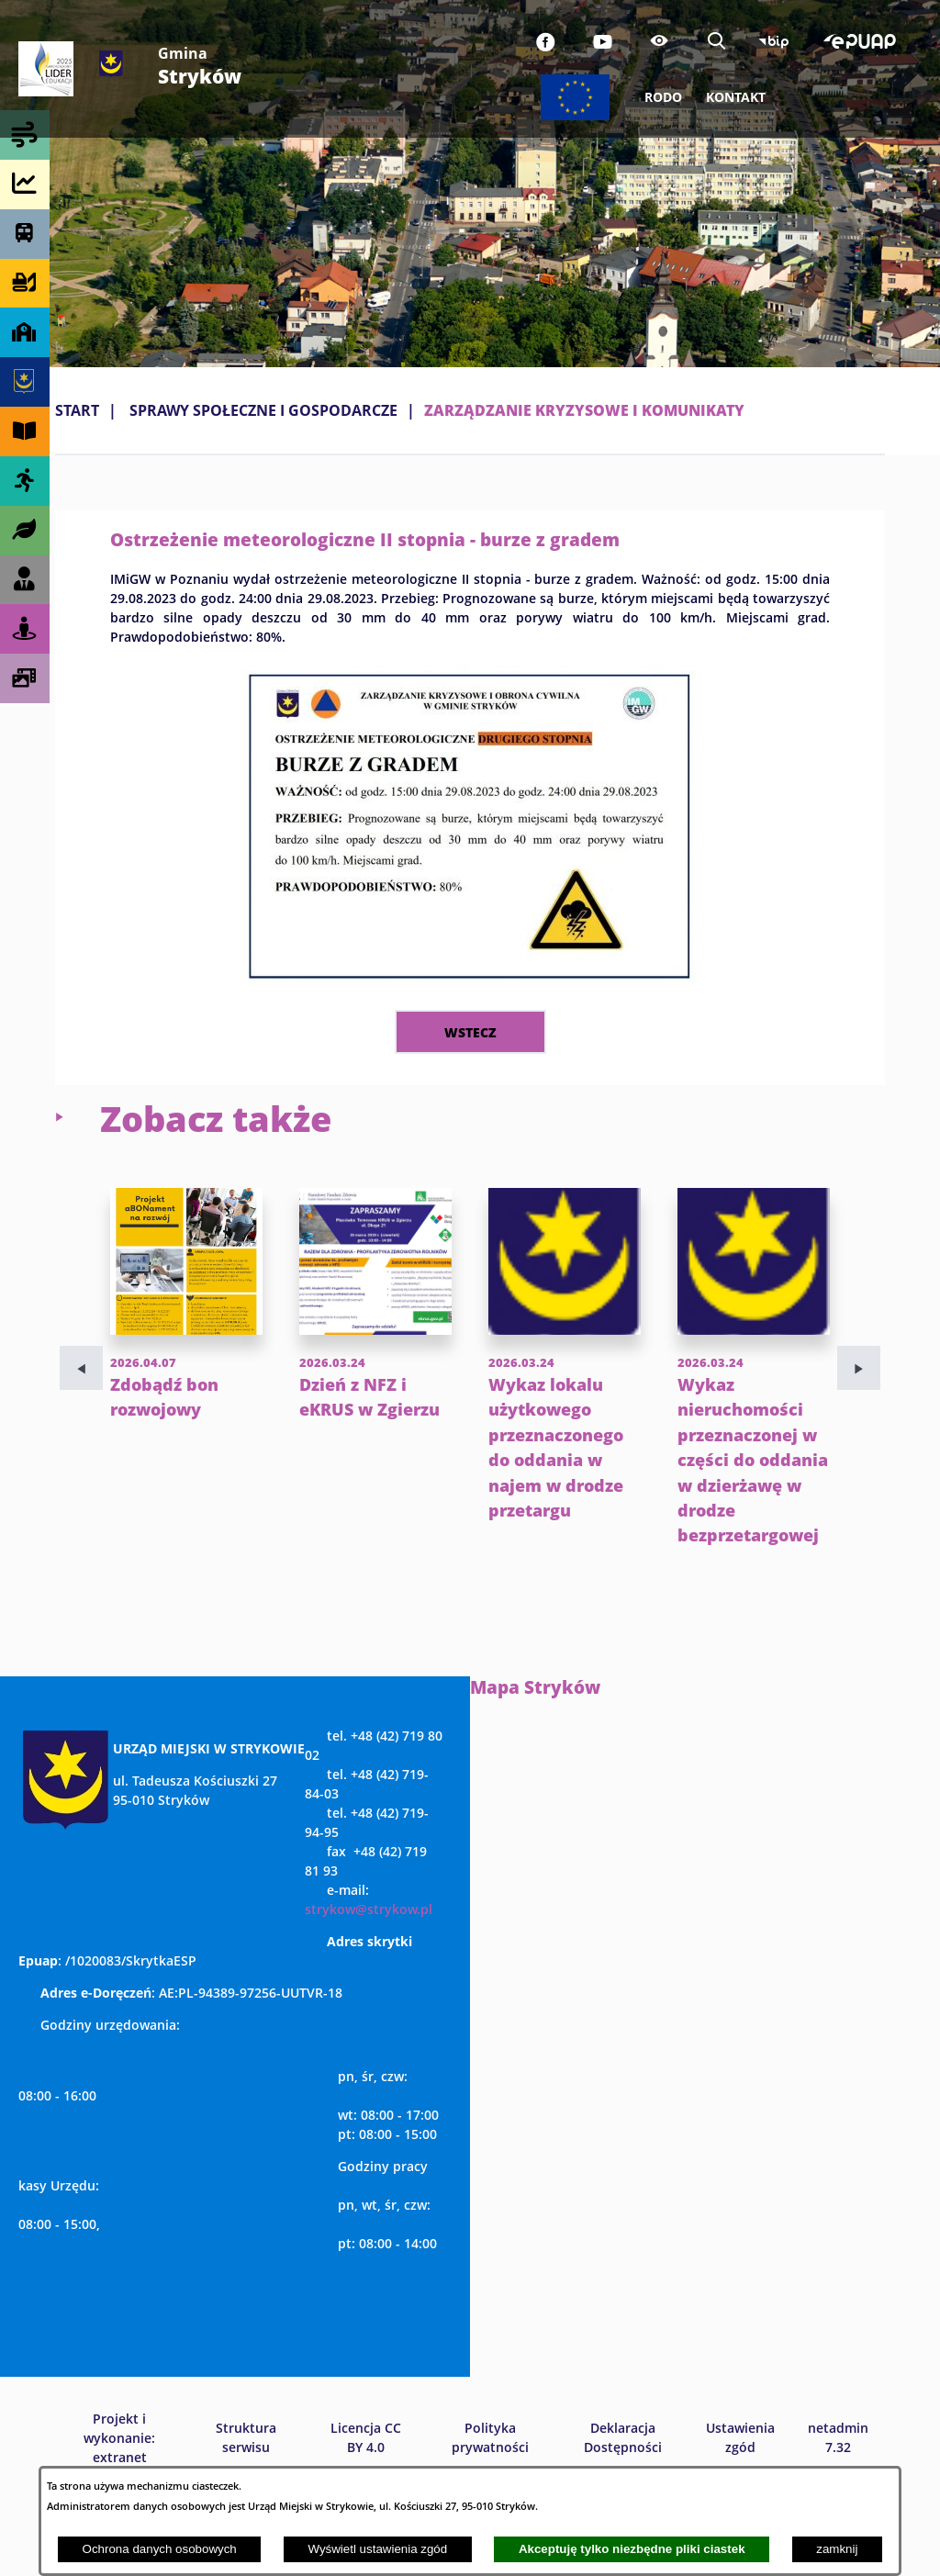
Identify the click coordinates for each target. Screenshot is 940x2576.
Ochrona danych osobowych (160, 2549)
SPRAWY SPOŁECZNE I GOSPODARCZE (263, 410)
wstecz (470, 1032)
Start (77, 410)
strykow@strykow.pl (368, 1984)
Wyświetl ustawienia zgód (377, 2549)
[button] (470, 982)
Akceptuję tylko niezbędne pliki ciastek (632, 2549)
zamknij (836, 2549)
